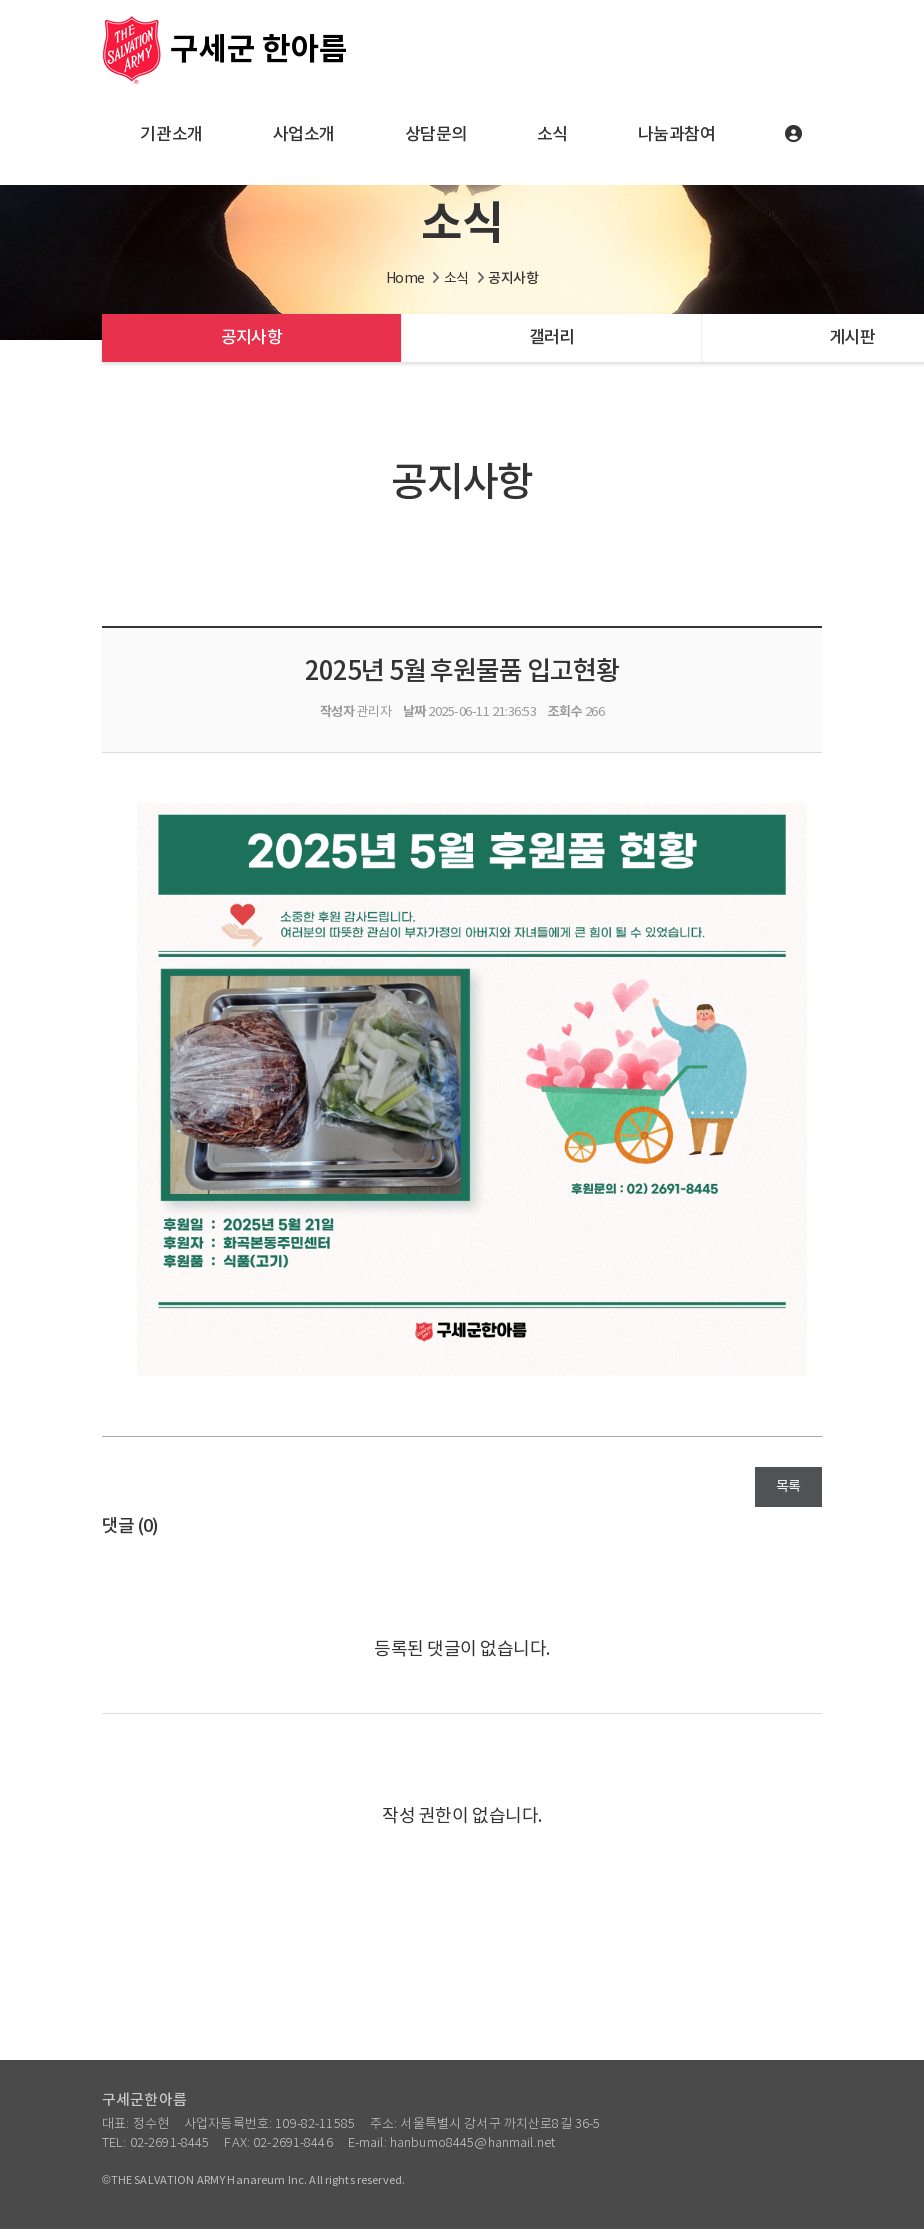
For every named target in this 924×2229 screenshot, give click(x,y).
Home (405, 279)
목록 (788, 1487)
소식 (552, 135)
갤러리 (551, 338)
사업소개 (304, 135)
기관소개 (171, 135)
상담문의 (436, 135)
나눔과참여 (677, 135)
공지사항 (251, 338)
